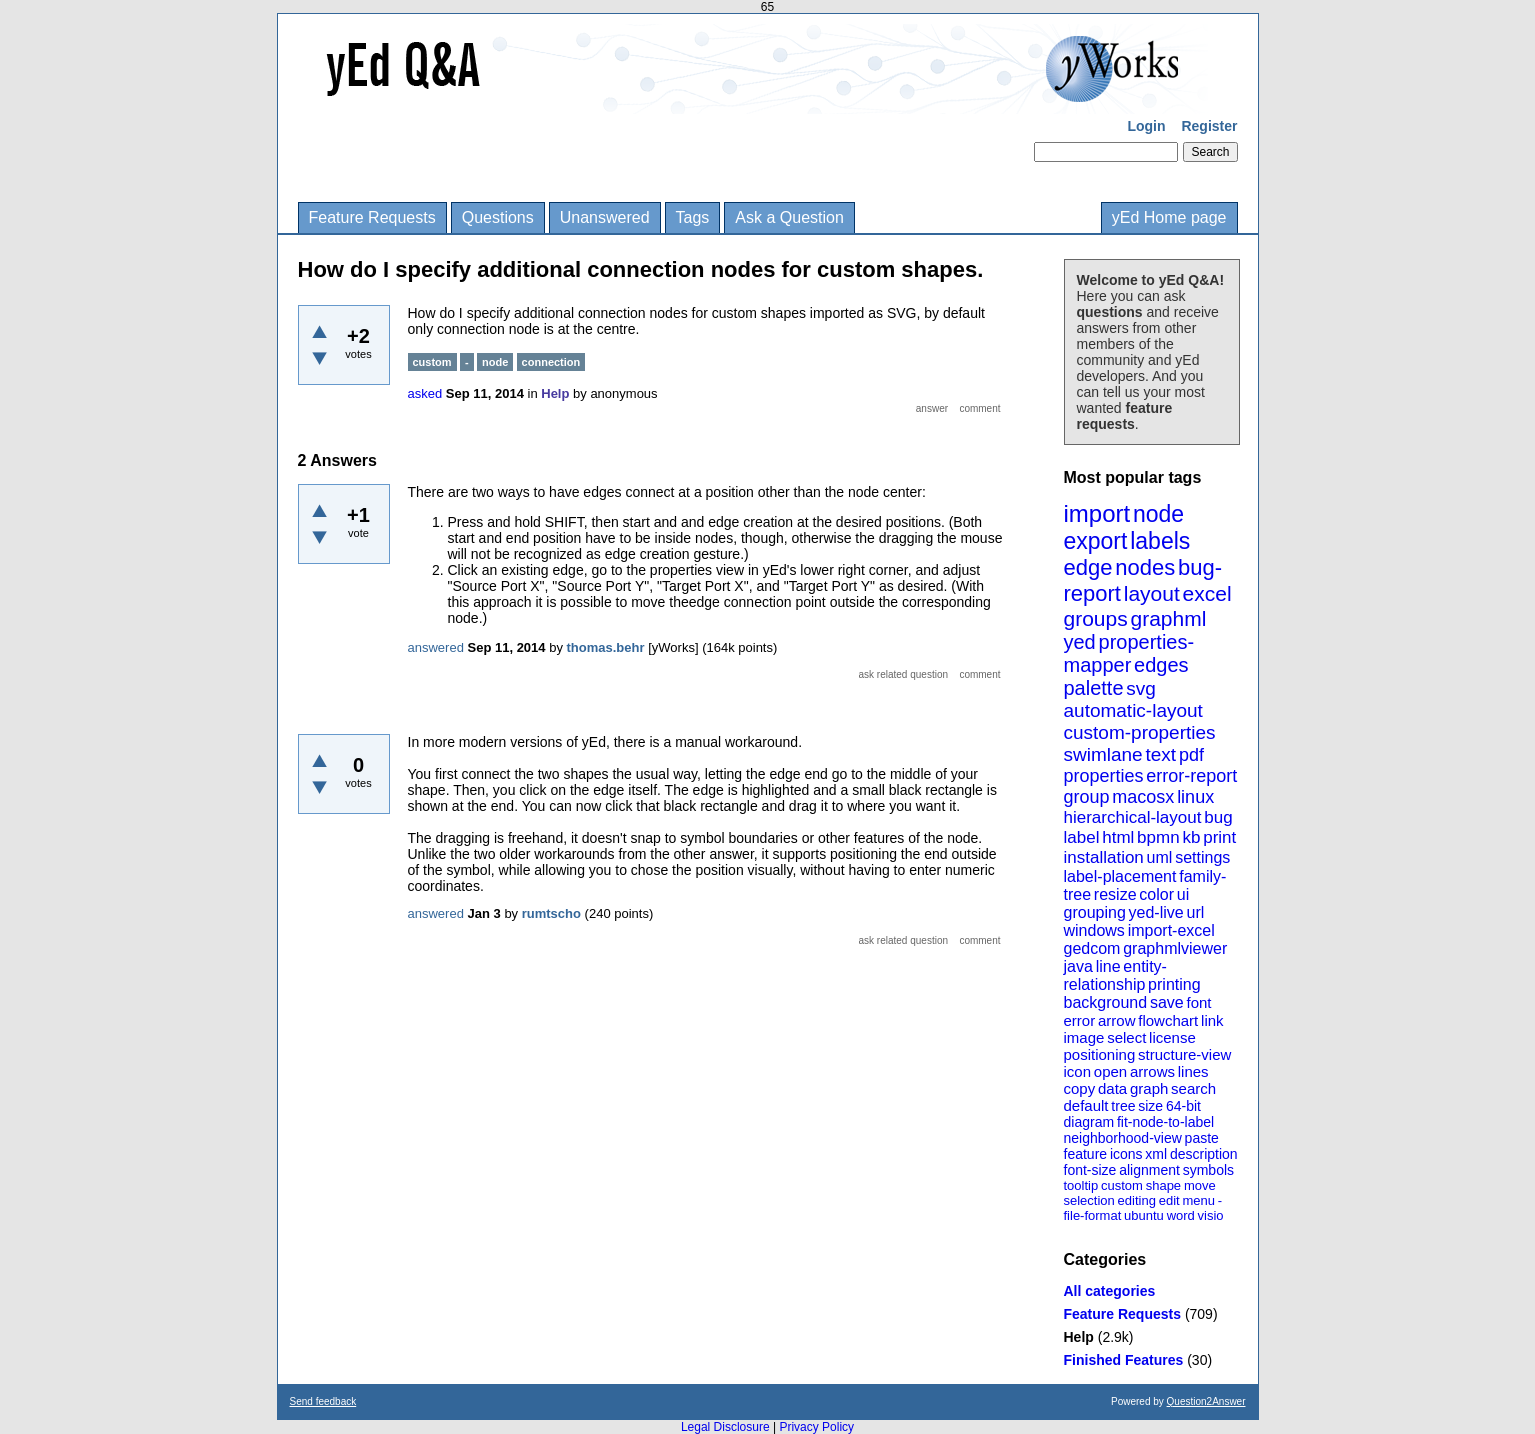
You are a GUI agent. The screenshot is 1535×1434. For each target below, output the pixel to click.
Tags (693, 217)
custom (1122, 1185)
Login (1146, 126)
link (1212, 1020)
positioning (1100, 1054)
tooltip (1081, 1185)
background (1106, 1002)
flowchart (1168, 1020)
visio (1211, 1215)
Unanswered (605, 217)
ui (1183, 894)
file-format (1093, 1215)
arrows (1152, 1071)
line (1108, 966)
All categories (1110, 1291)
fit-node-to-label (1165, 1122)
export (1096, 541)
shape (1163, 1185)
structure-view (1184, 1054)
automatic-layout (1133, 710)
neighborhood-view (1123, 1138)
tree (1123, 1106)
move (1200, 1185)
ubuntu (1144, 1215)
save (1167, 1002)
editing (1137, 1200)
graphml (1169, 618)
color (1156, 894)
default (1086, 1105)
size (1150, 1106)
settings (1202, 857)
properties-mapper (1129, 653)
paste (1202, 1138)
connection (551, 362)
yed (1080, 642)
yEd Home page (1169, 217)
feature (1086, 1154)
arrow (1117, 1020)
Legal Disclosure (725, 1427)
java (1078, 966)
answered (436, 647)
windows (1094, 930)
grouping (1095, 912)
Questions (498, 217)
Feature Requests (372, 217)
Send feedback (323, 1401)
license (1172, 1037)
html (1118, 837)
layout (1152, 593)
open (1110, 1071)
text (1160, 754)
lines (1193, 1071)
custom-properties (1140, 732)
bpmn (1158, 837)
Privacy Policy (816, 1427)
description (1204, 1154)
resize (1115, 894)
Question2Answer (1206, 1401)
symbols (1208, 1170)
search (1193, 1088)
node (1158, 514)
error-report (1191, 776)
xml (1156, 1154)
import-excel (1171, 930)
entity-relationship (1115, 975)
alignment (1149, 1170)
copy (1080, 1088)
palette (1094, 688)
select (1126, 1037)
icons (1126, 1154)
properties (1104, 776)
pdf (1191, 755)
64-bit (1183, 1106)
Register (1209, 126)
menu (1198, 1200)
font (1198, 1002)
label (1082, 837)
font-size (1090, 1170)
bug (1218, 817)
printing (1174, 984)
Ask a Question (789, 217)
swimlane (1103, 754)
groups (1096, 618)
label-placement (1120, 876)
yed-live (1156, 912)
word (1181, 1215)
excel (1207, 593)
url (1195, 912)
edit (1169, 1200)
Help (1079, 1337)
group (1087, 797)
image (1084, 1037)
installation (1104, 857)
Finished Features (1124, 1360)
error (1080, 1020)
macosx (1143, 797)
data (1112, 1088)
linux (1195, 797)
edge (1088, 567)
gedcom (1092, 948)
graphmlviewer (1175, 948)
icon (1078, 1071)
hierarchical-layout (1133, 817)
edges (1161, 665)
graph (1149, 1088)
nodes (1145, 567)
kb (1191, 837)
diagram (1089, 1122)
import (1097, 513)
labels (1160, 541)
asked (425, 393)
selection (1089, 1200)
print (1219, 837)
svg (1141, 688)
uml (1160, 857)
